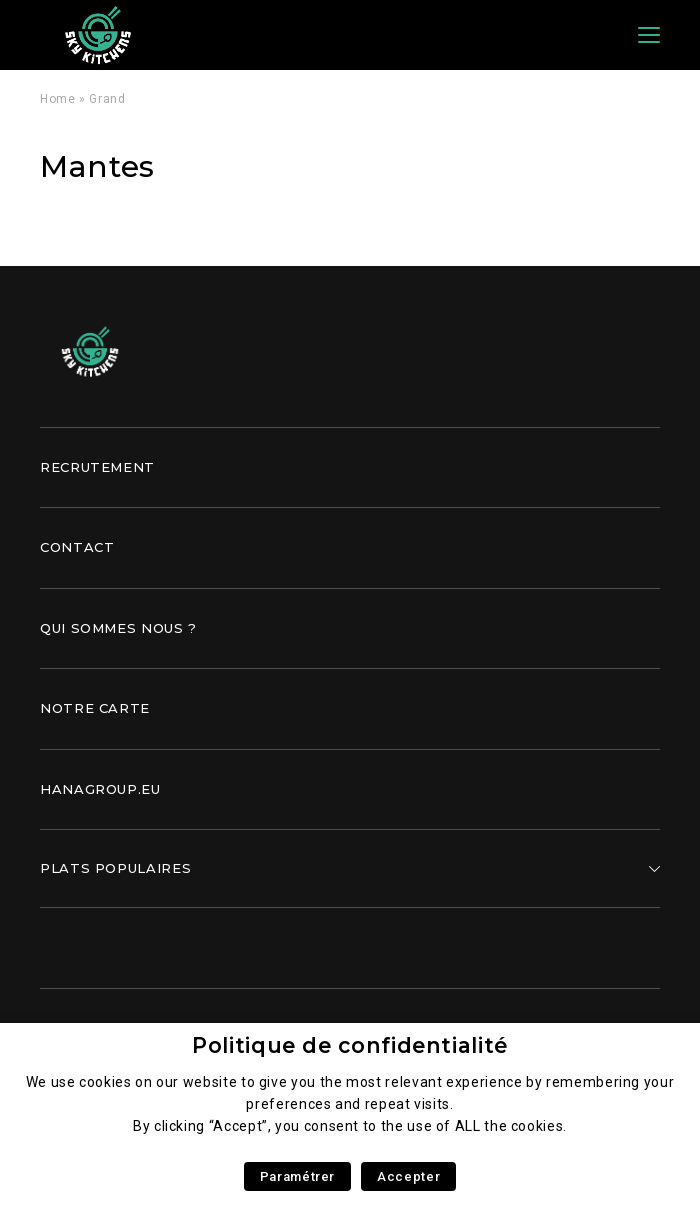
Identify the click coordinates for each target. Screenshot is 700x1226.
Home (58, 99)
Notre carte (95, 708)
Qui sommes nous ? (118, 628)
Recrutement (97, 467)
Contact (77, 547)
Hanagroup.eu (100, 789)
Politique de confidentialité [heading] (350, 1045)
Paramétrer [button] (297, 1176)
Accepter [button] (408, 1176)
